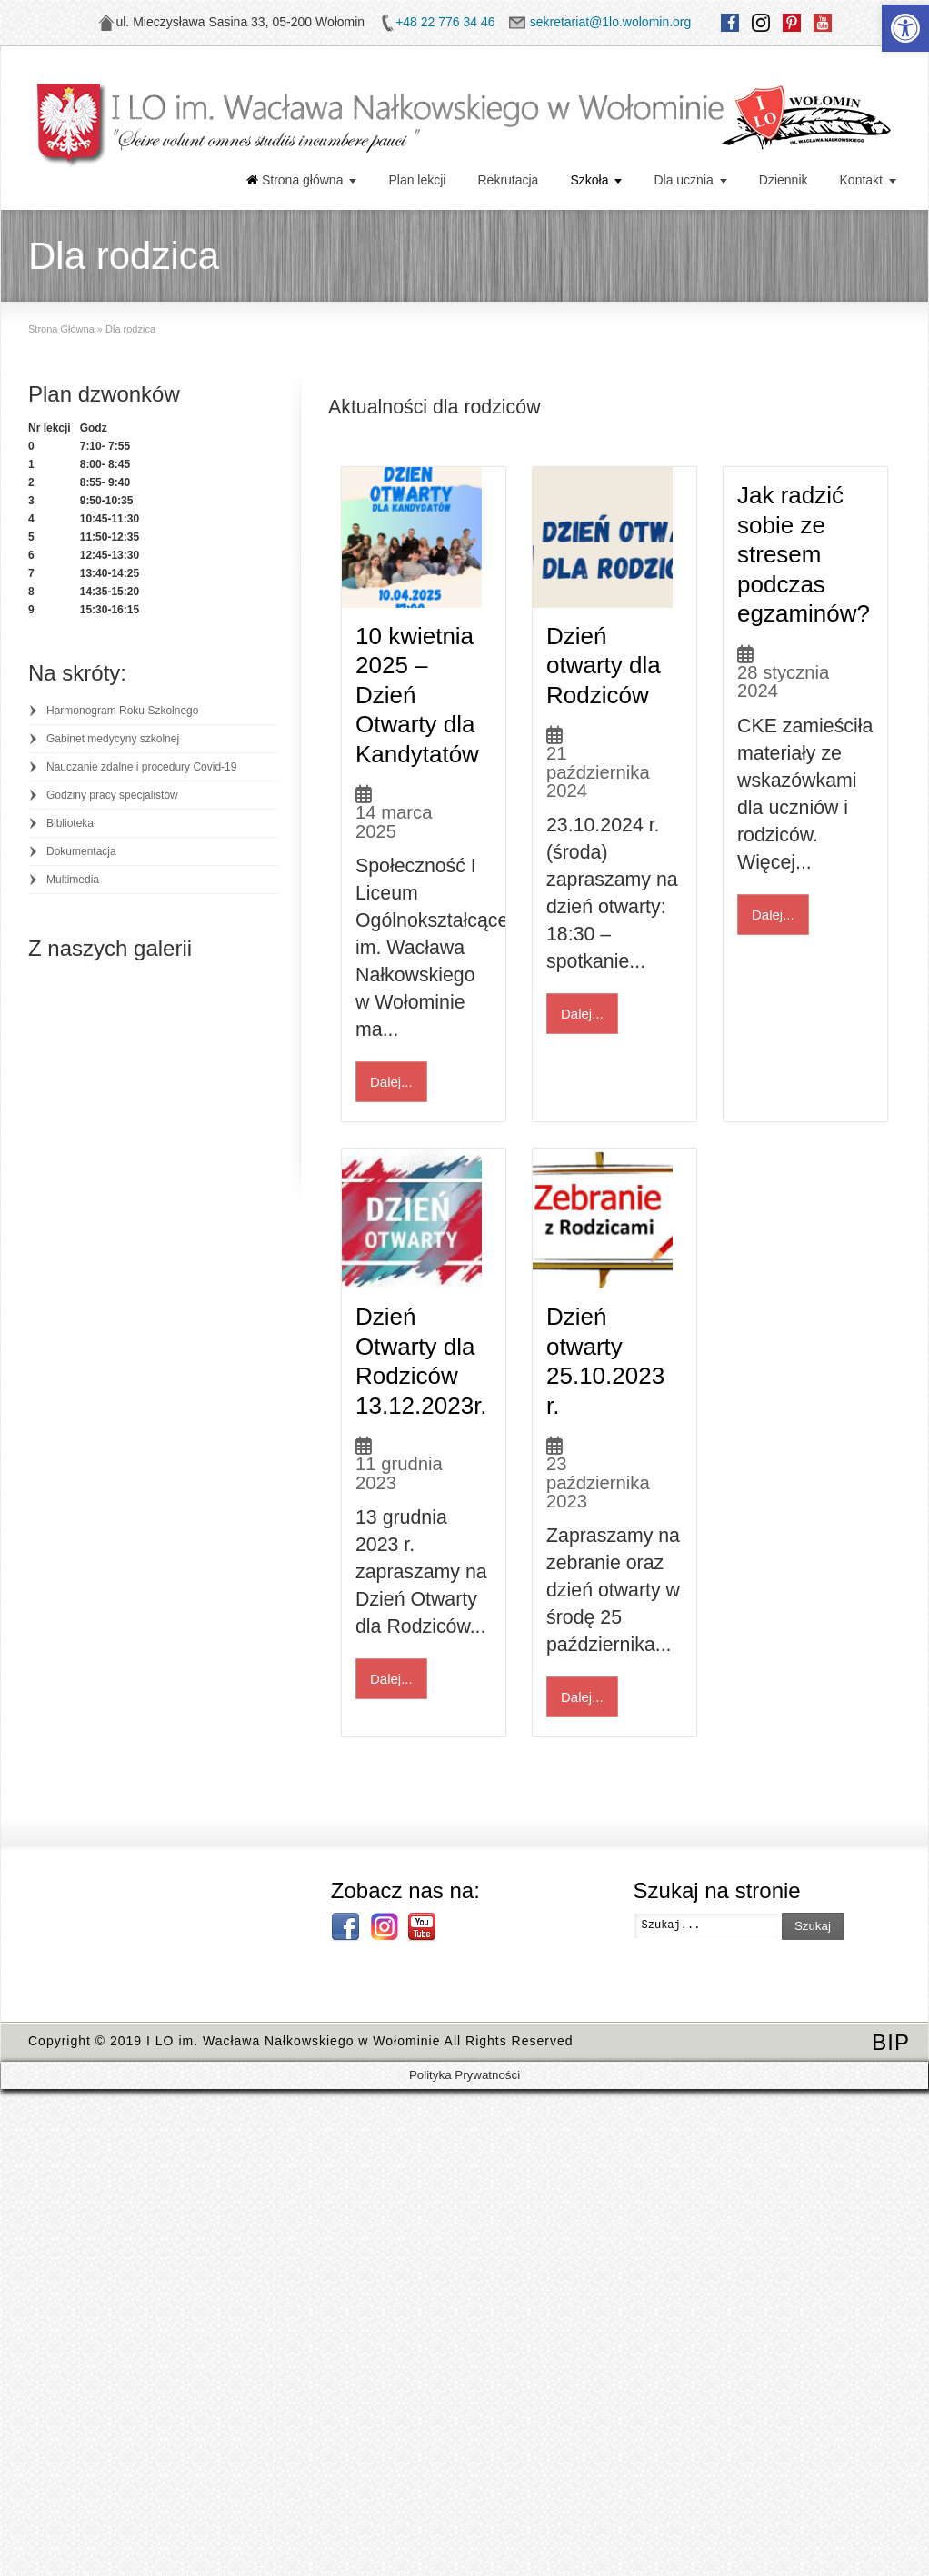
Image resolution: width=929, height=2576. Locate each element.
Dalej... (391, 1089)
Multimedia (72, 879)
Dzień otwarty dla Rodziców (603, 673)
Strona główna (295, 180)
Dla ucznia (683, 180)
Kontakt (861, 180)
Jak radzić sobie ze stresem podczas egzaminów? (803, 554)
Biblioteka (70, 823)
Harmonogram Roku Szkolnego (122, 710)
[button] (905, 28)
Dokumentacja (81, 851)
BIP (891, 2057)
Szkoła (589, 180)
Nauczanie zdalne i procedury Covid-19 (141, 767)
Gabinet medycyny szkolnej (112, 738)
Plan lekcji (416, 180)
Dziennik (783, 180)
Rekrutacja (507, 180)
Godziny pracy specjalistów (112, 795)
